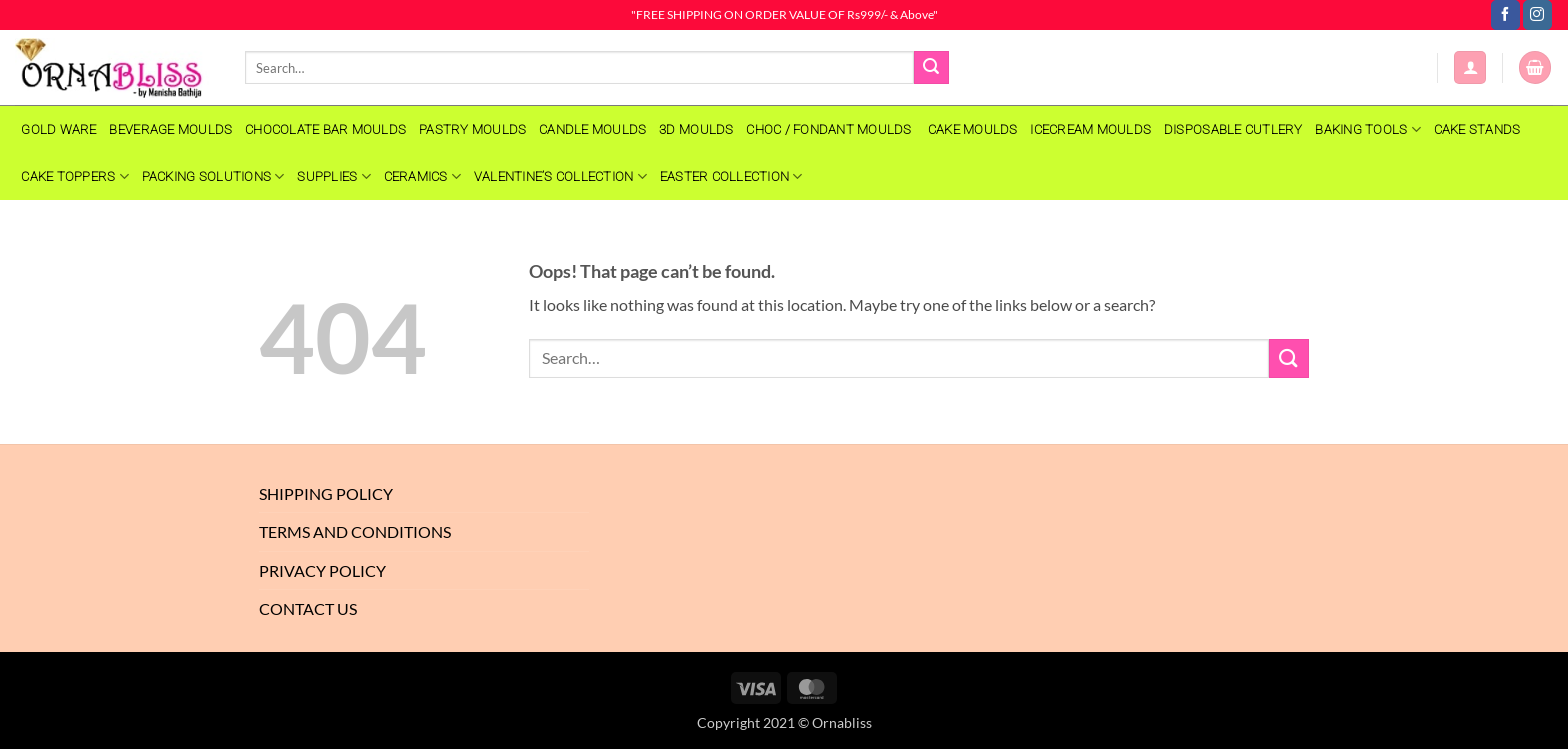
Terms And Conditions (355, 531)
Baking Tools (1368, 129)
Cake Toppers (75, 176)
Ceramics (423, 176)
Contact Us (308, 608)
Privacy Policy (322, 570)
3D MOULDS (696, 129)
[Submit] (931, 68)
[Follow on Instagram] (1537, 15)
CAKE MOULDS (973, 129)
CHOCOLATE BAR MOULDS (325, 129)
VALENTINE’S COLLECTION (560, 176)
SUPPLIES (334, 176)
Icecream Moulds (1090, 129)
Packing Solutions (213, 176)
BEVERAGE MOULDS (170, 129)
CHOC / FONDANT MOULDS (830, 129)
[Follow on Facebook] (1505, 15)
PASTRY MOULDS (472, 129)
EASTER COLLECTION (731, 176)
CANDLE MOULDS (592, 129)
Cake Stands (1477, 129)
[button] (1470, 67)
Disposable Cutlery (1233, 129)
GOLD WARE (58, 129)
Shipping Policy (326, 493)
